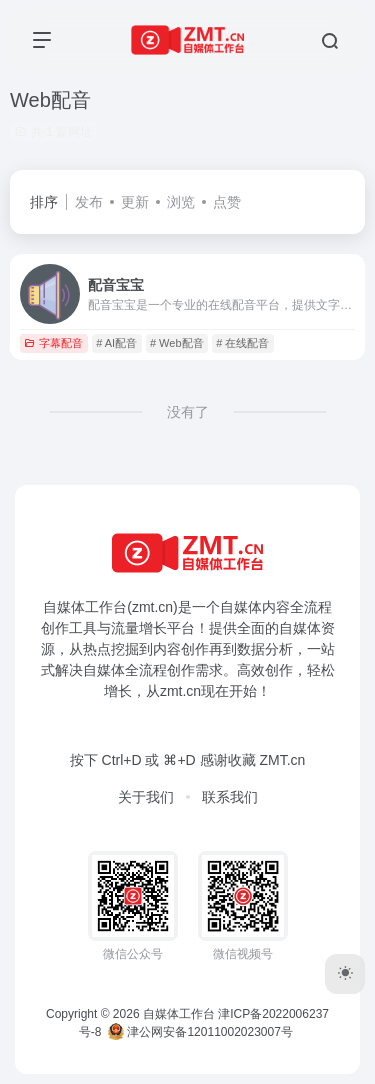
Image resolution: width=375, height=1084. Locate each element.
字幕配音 (53, 343)
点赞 (227, 202)
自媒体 (241, 607)
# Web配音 (177, 343)
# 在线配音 (242, 343)
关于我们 (146, 797)
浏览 (181, 202)
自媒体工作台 (179, 1014)
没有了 (188, 412)
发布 (89, 202)
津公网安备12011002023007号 (200, 1032)
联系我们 (230, 797)
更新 (135, 202)
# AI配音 (116, 343)
